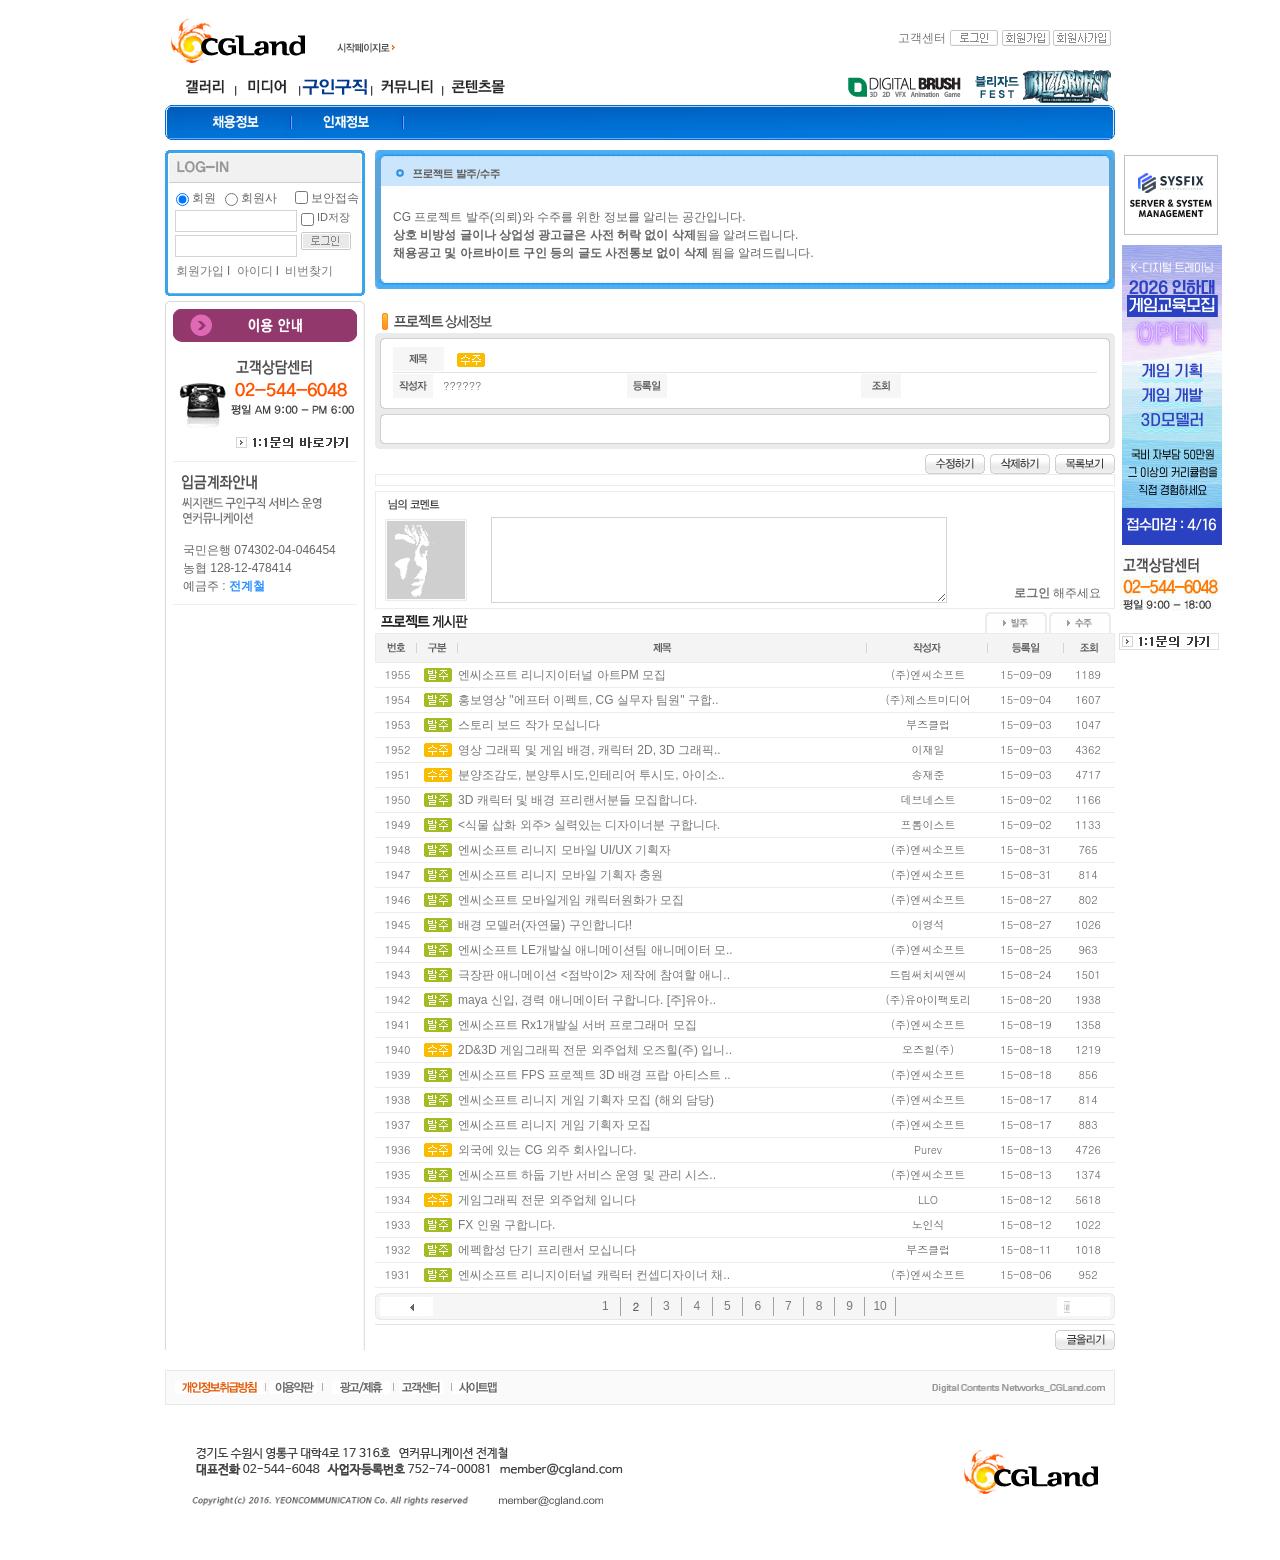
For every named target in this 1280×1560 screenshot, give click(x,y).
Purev (928, 1149)
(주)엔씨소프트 (928, 674)
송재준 (928, 774)
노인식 (928, 1224)
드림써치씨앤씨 (928, 974)
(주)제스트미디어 (927, 699)
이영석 (928, 924)
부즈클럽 (928, 724)
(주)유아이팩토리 (927, 999)
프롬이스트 (928, 824)
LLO (928, 1199)
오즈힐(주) (928, 1049)
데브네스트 (928, 799)
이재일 (928, 749)
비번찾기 (307, 271)
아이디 (252, 271)
